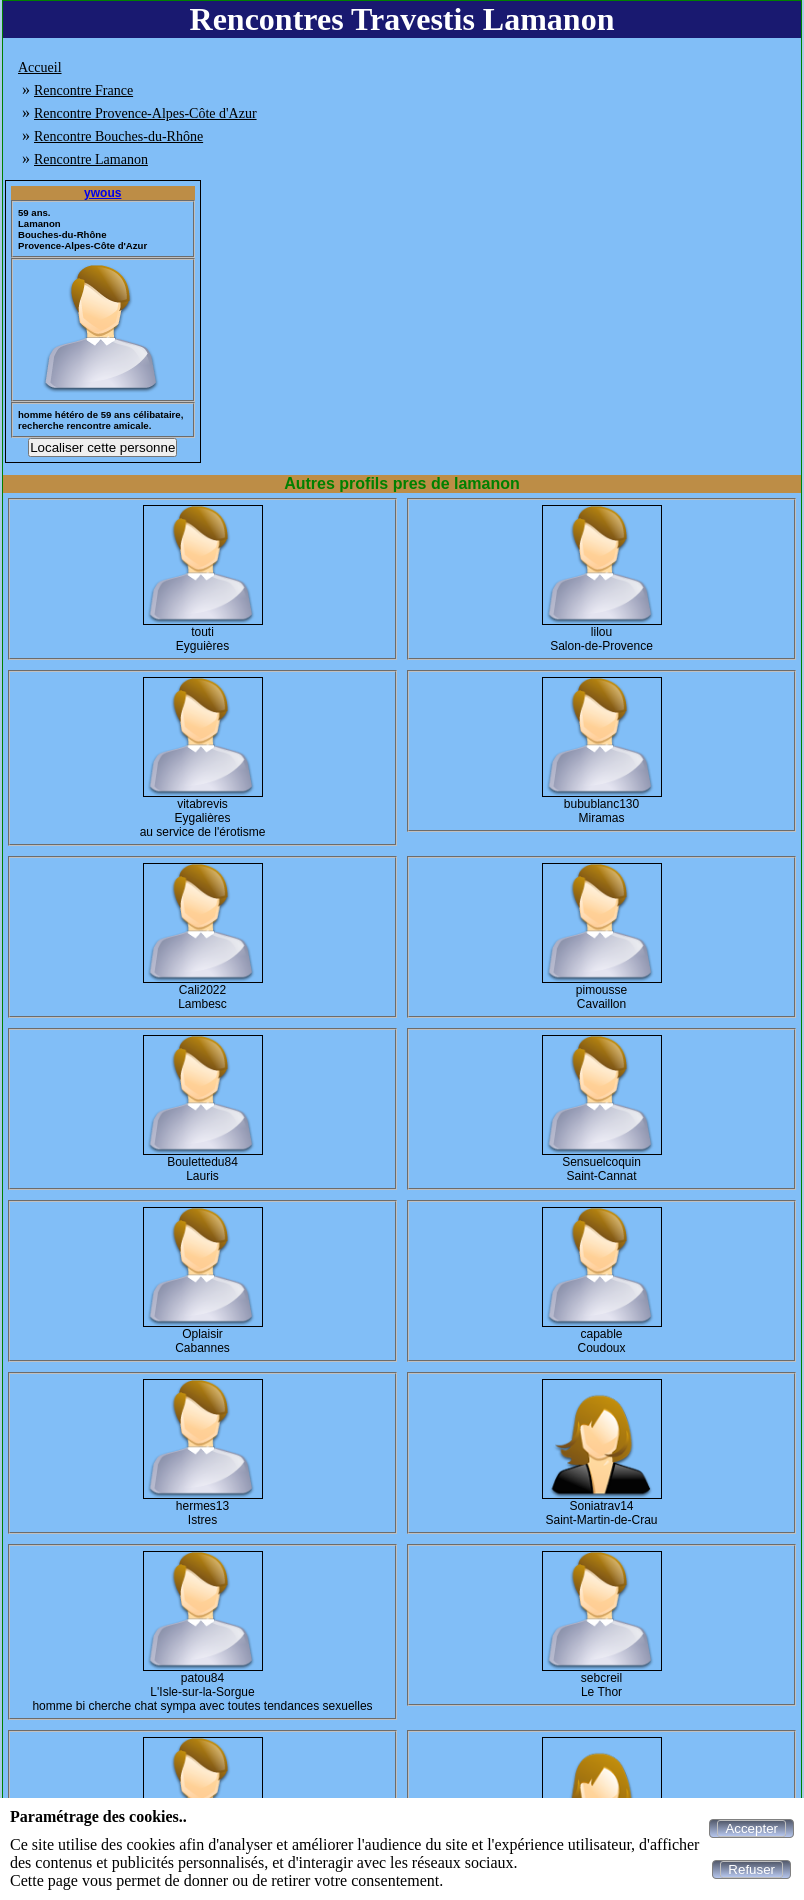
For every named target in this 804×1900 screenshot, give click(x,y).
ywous (102, 193)
